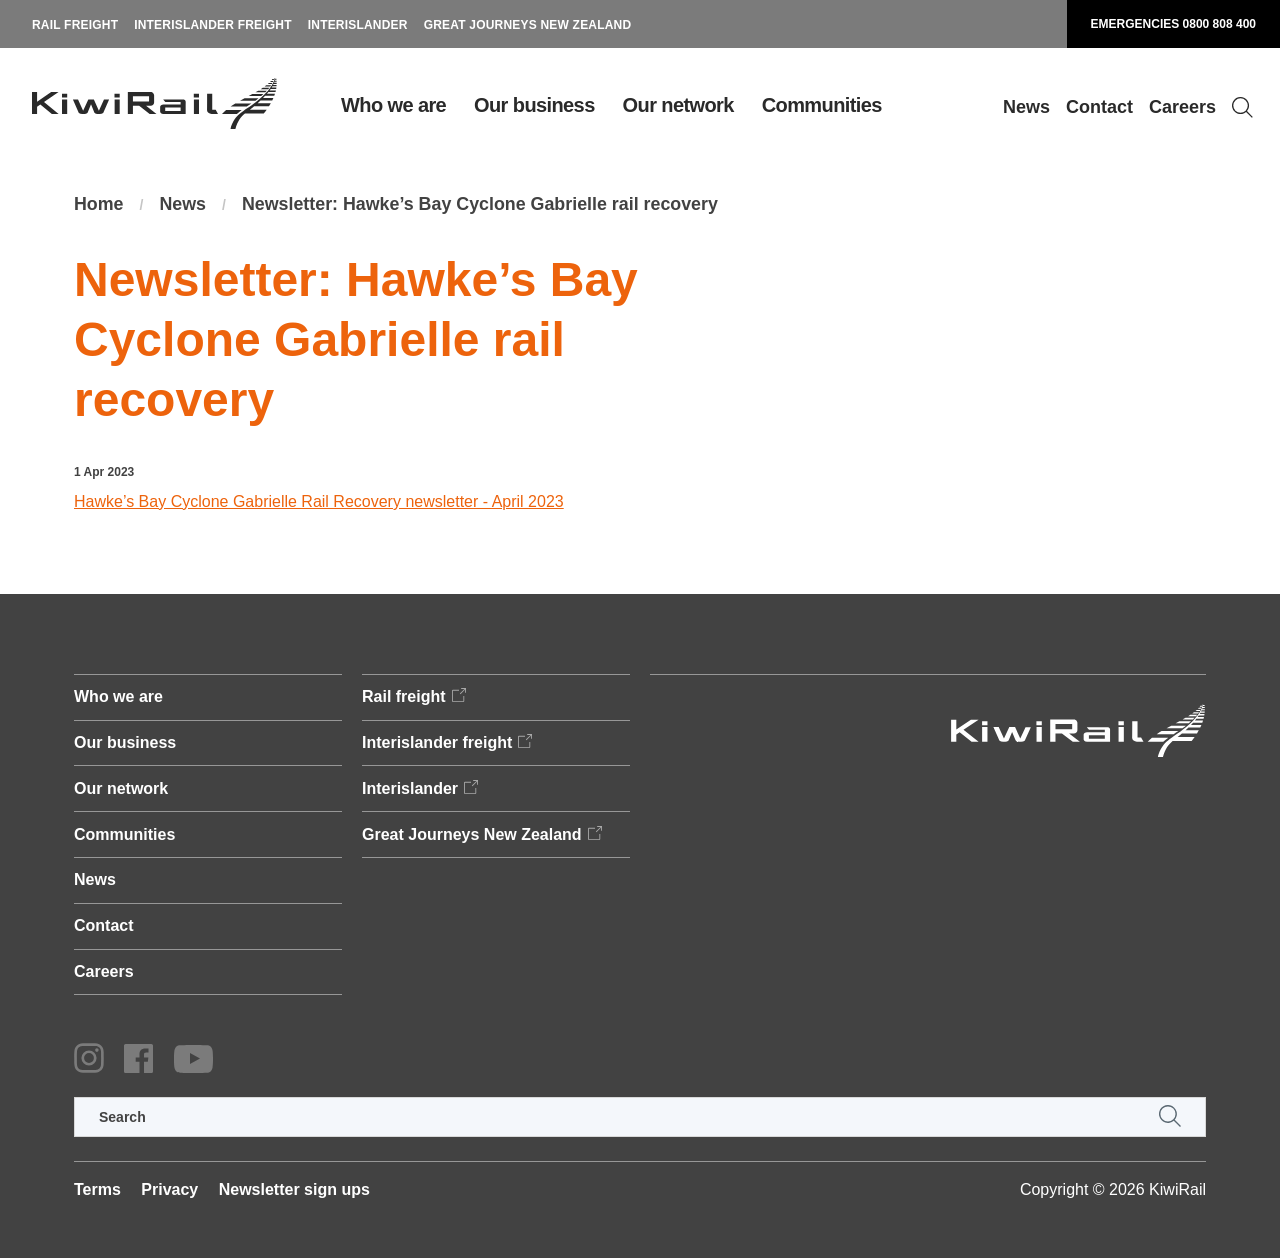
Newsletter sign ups (294, 1189)
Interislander (358, 25)
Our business (534, 105)
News (1026, 107)
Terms (97, 1189)
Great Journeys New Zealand (528, 25)
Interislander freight (213, 25)
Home (99, 205)
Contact (1099, 107)
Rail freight (75, 25)
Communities (822, 105)
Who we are (393, 105)
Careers (1182, 107)
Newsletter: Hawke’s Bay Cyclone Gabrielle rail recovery (483, 205)
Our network (678, 105)
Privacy (169, 1189)
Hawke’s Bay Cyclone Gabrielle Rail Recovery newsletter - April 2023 (319, 501)
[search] (640, 1117)
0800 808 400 (1219, 24)
